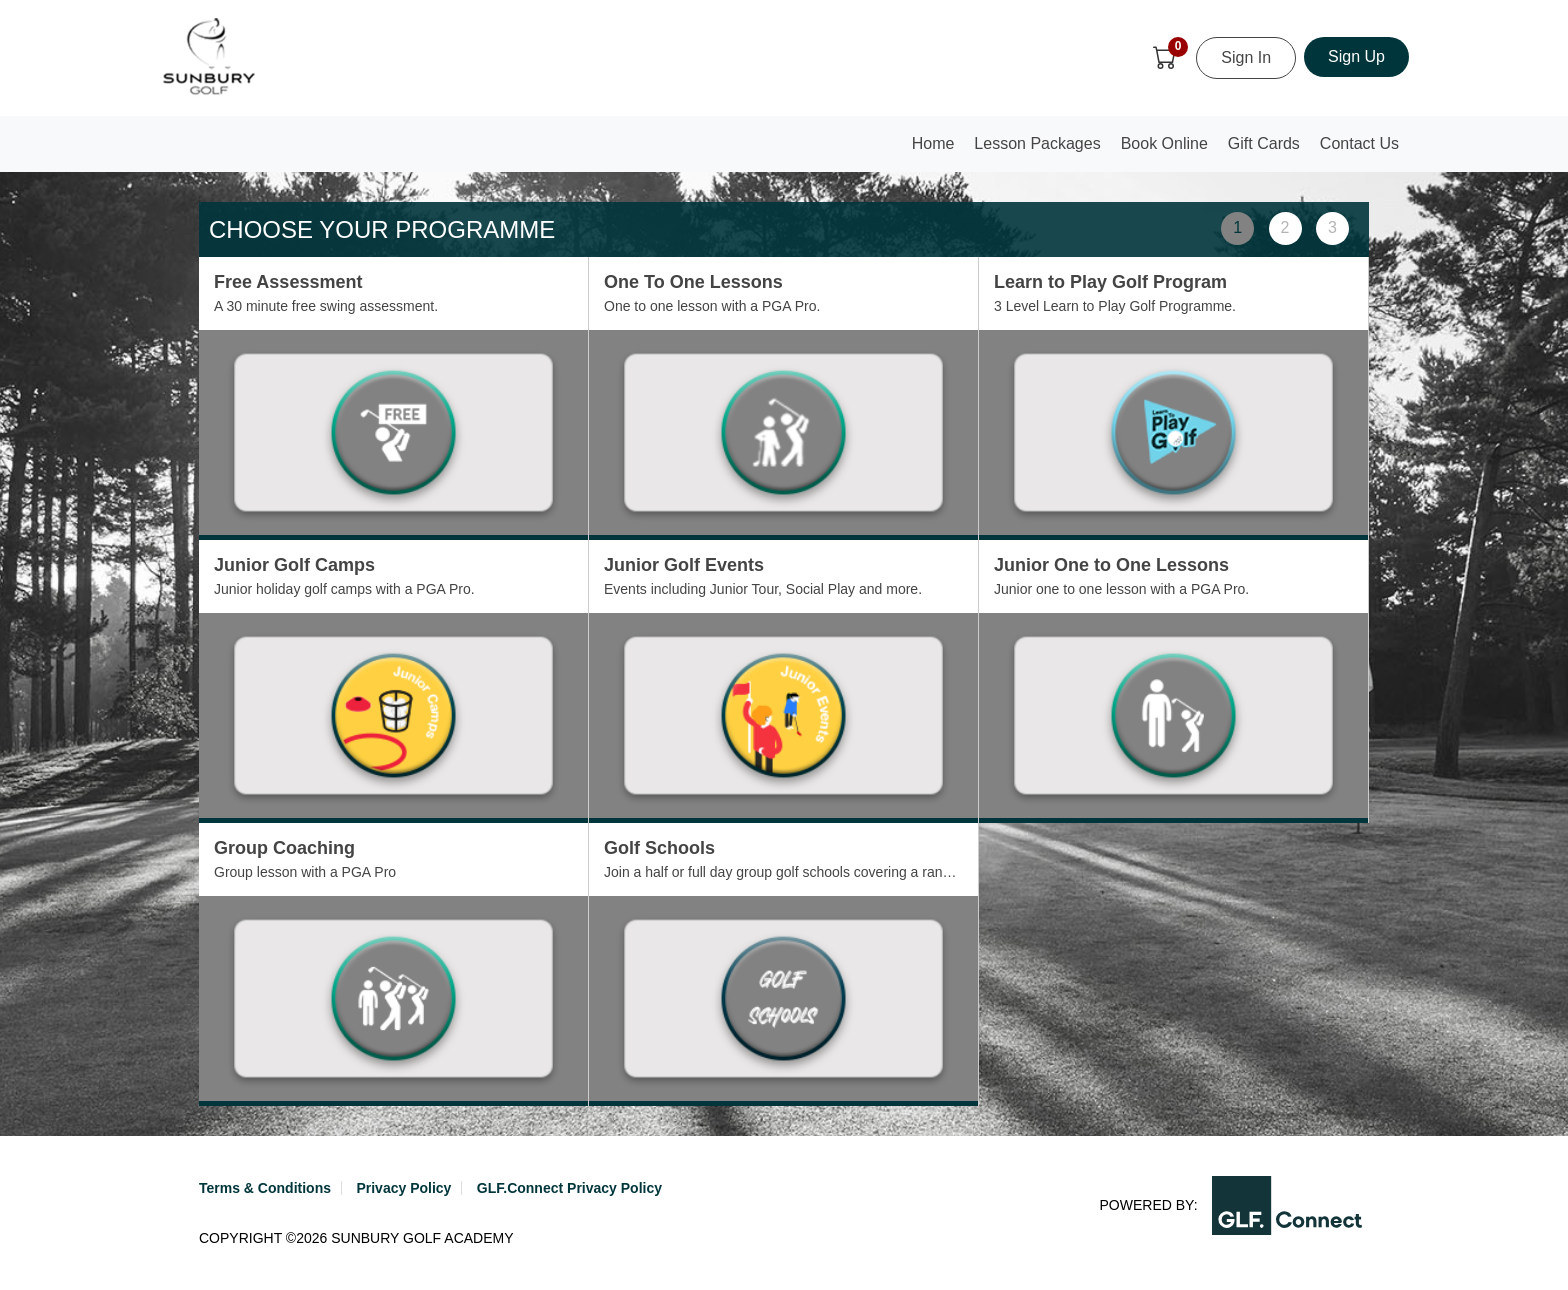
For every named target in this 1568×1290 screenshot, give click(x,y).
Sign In (1246, 57)
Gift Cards (1264, 143)
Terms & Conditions (265, 1188)
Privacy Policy (403, 1188)
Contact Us (1359, 143)
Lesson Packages (1037, 143)
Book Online (1164, 143)
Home (938, 149)
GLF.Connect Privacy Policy (569, 1188)
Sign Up (1356, 56)
